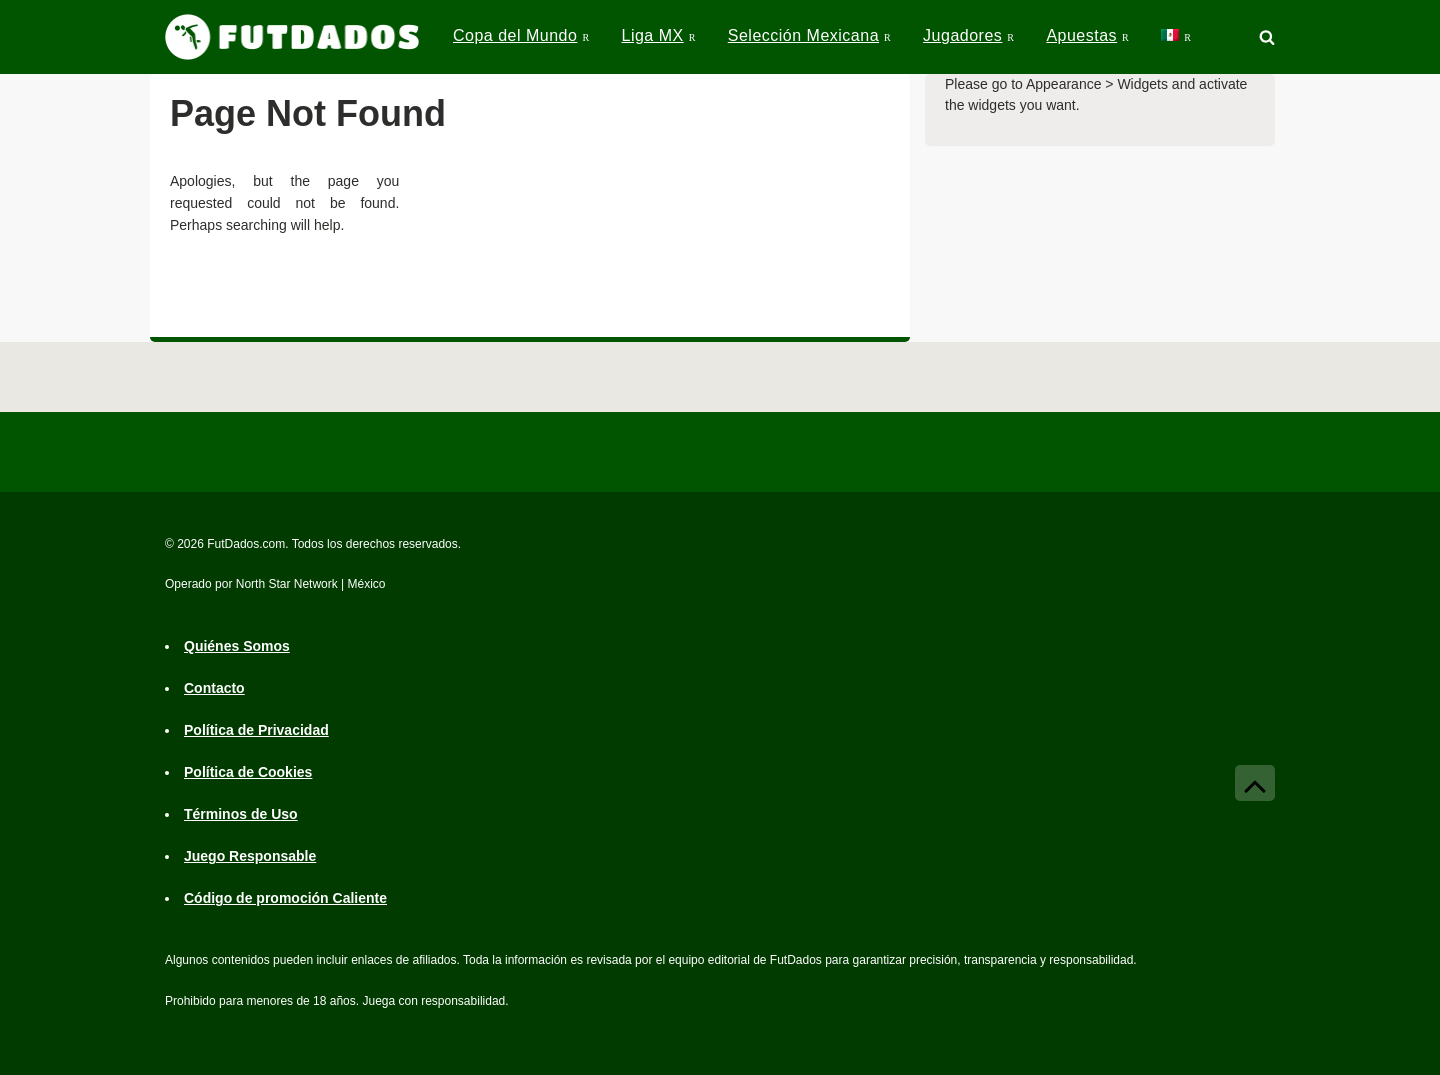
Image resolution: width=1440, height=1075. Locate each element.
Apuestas (1081, 35)
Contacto (214, 688)
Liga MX (652, 35)
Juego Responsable (250, 856)
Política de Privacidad (256, 730)
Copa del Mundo (515, 35)
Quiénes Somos (237, 646)
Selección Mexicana (803, 35)
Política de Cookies (248, 772)
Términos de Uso (241, 814)
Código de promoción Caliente (285, 898)
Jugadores (962, 35)
